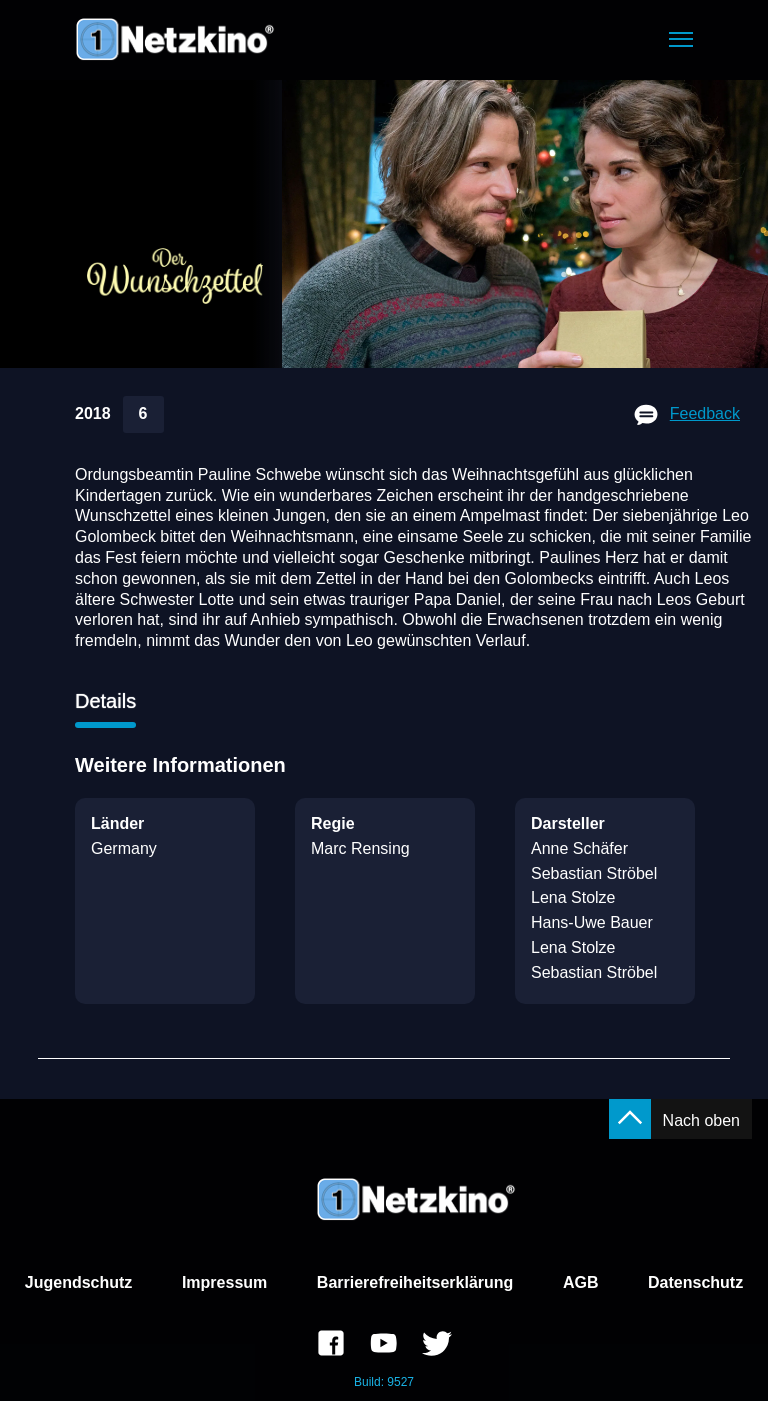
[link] (330, 1346)
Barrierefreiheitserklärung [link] (415, 1282)
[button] (681, 39)
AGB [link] (581, 1282)
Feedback (705, 413)
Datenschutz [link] (695, 1282)
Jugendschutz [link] (79, 1282)
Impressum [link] (224, 1282)
